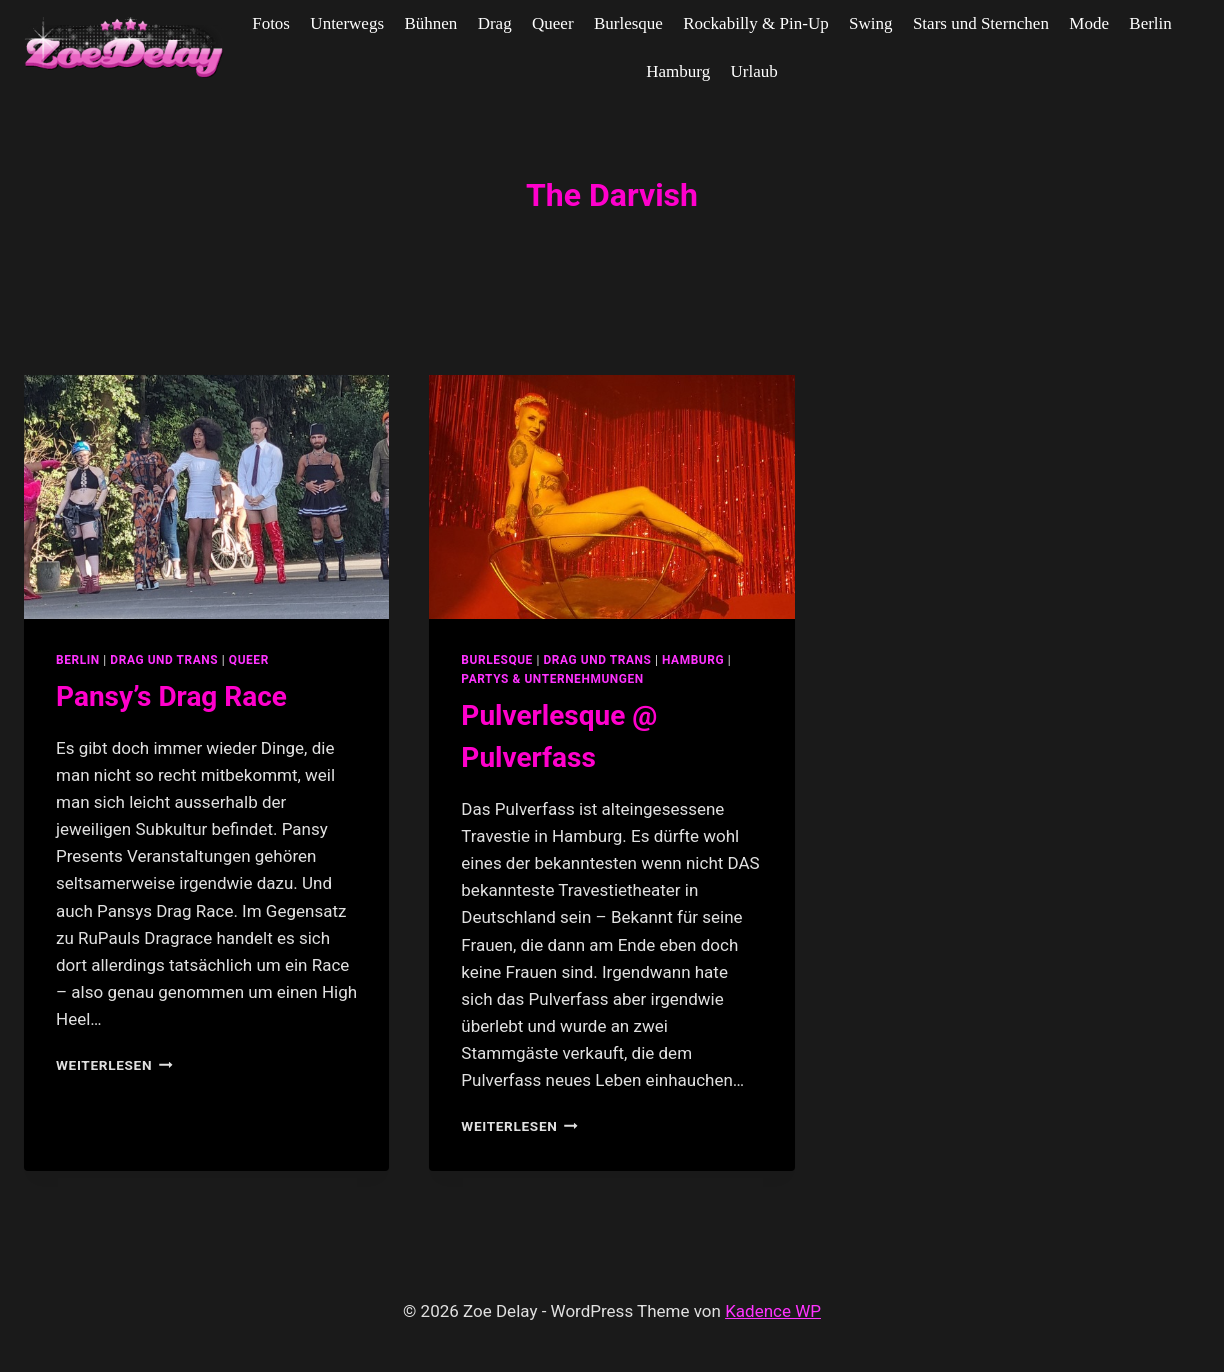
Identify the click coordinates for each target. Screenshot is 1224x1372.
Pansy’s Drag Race (171, 696)
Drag (495, 23)
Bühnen (430, 23)
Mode (1089, 23)
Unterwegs (347, 23)
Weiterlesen (114, 1065)
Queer (553, 23)
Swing (870, 23)
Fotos (271, 23)
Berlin (1150, 23)
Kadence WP (773, 1311)
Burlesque (628, 23)
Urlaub (754, 71)
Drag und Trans (164, 660)
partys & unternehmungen (552, 679)
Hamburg (678, 71)
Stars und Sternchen (981, 23)
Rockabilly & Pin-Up (755, 23)
